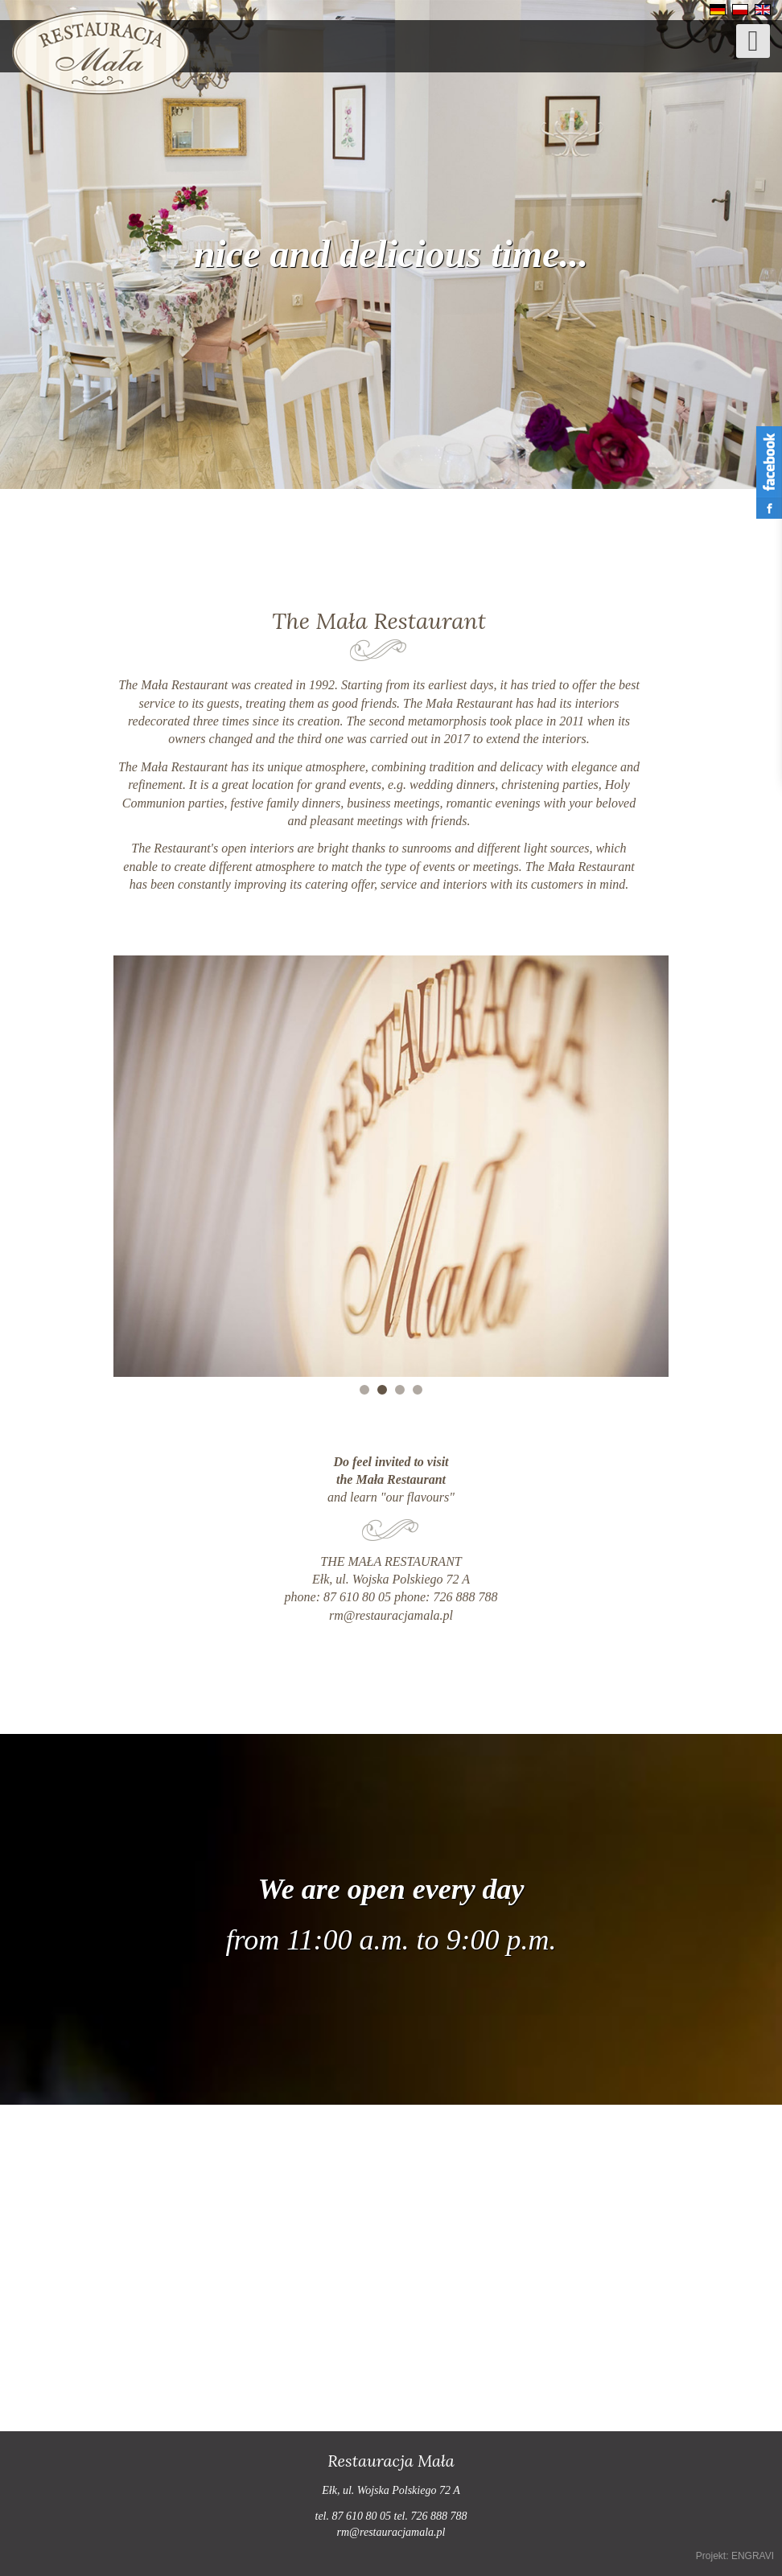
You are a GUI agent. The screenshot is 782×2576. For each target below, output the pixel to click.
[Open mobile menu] (753, 41)
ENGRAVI (752, 2556)
